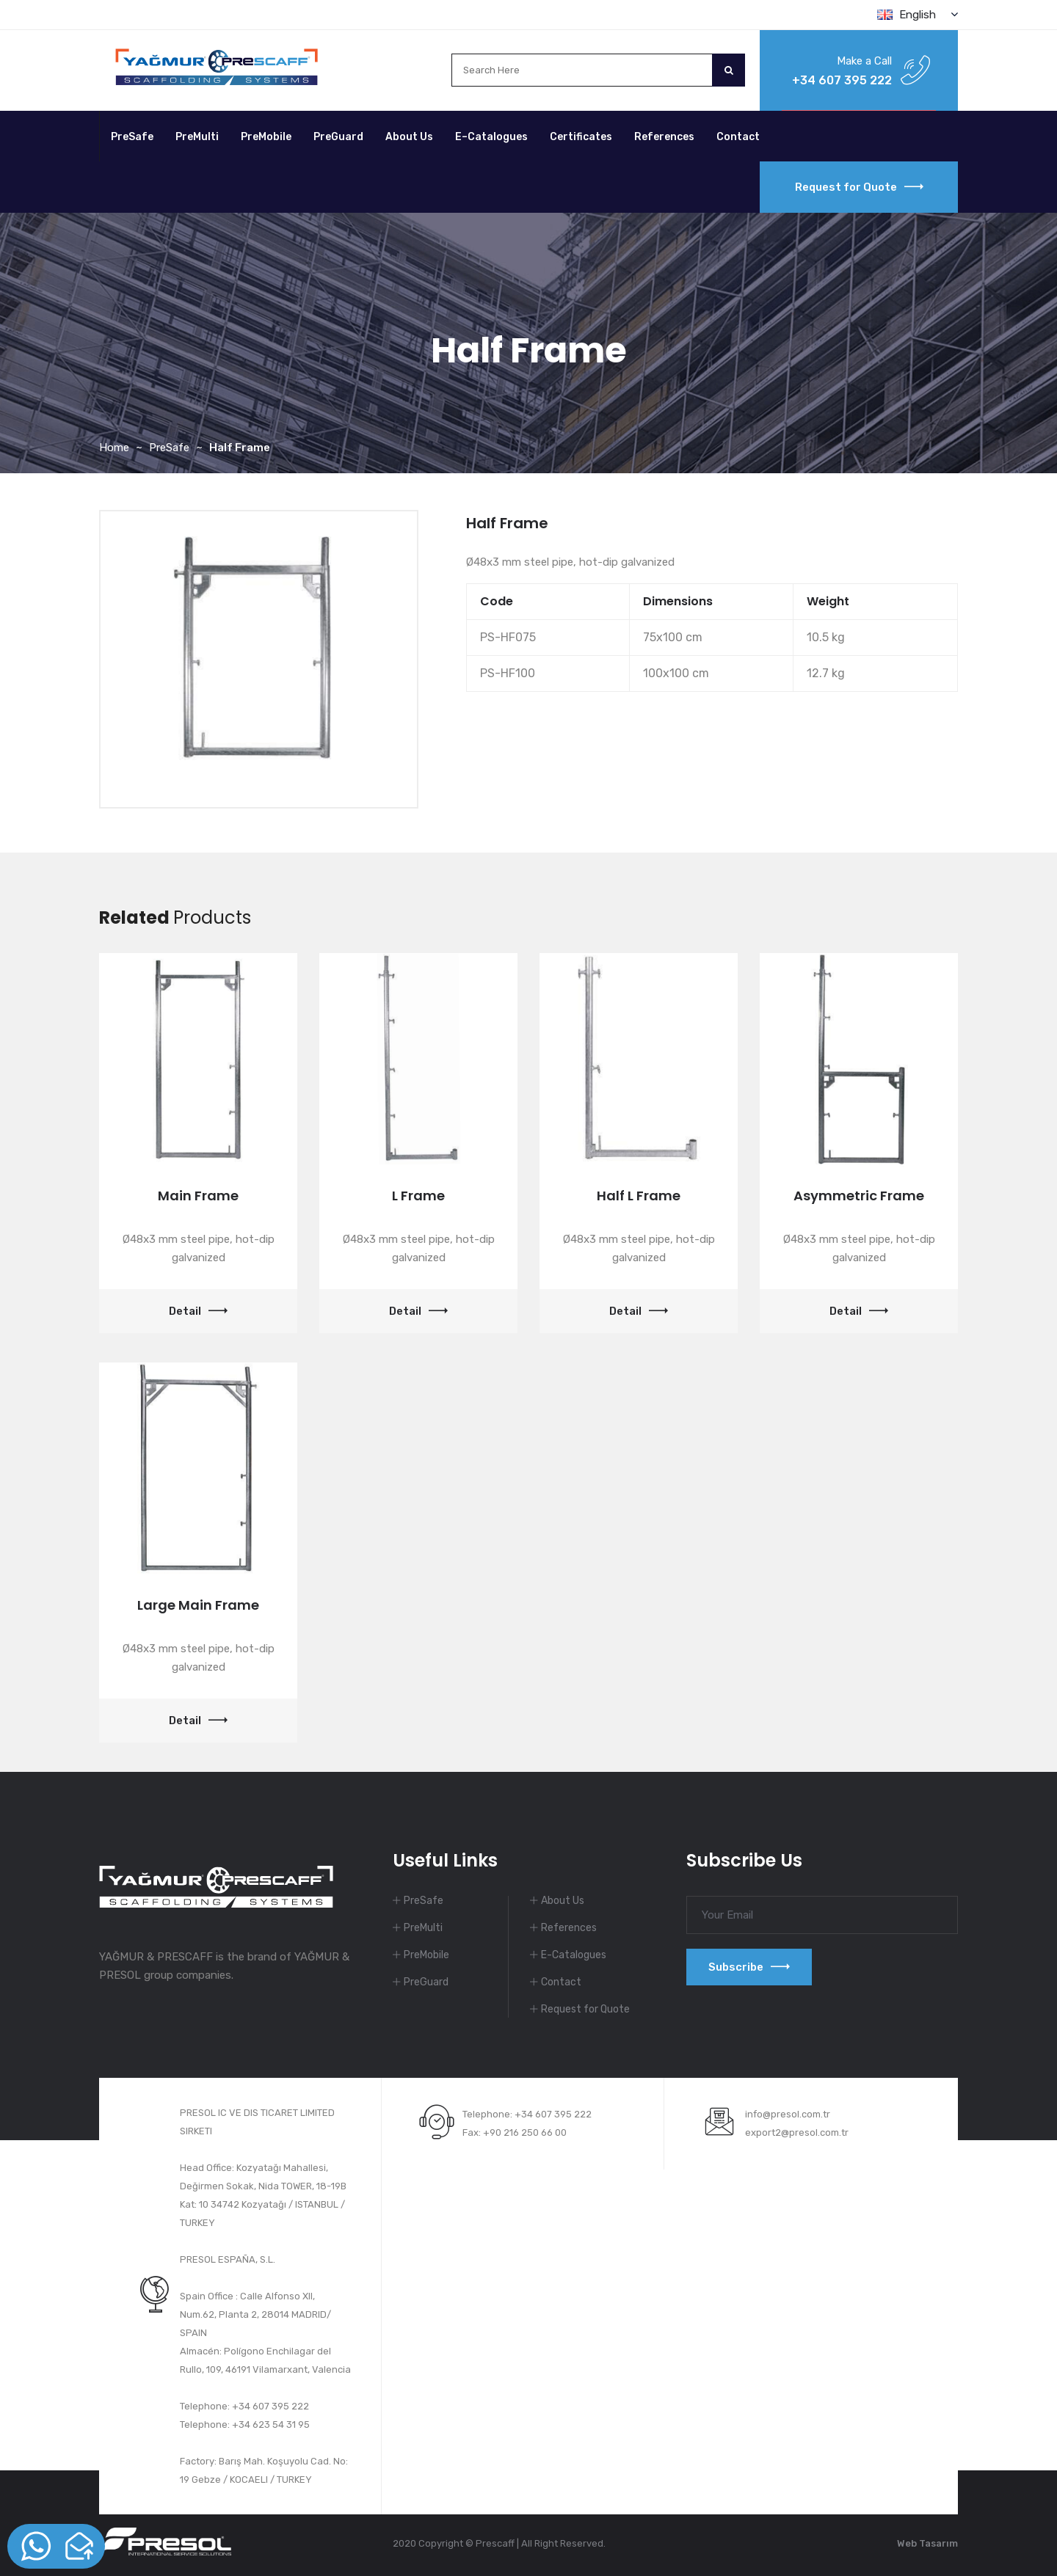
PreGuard (338, 137)
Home (114, 447)
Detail (198, 1311)
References (664, 137)
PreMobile (266, 137)
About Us (409, 137)
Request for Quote (859, 187)
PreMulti (197, 137)
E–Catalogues (491, 137)
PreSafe (132, 137)
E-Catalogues (573, 1955)
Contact (738, 137)
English (917, 14)
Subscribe (749, 1967)
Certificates (581, 137)
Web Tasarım (927, 2543)
